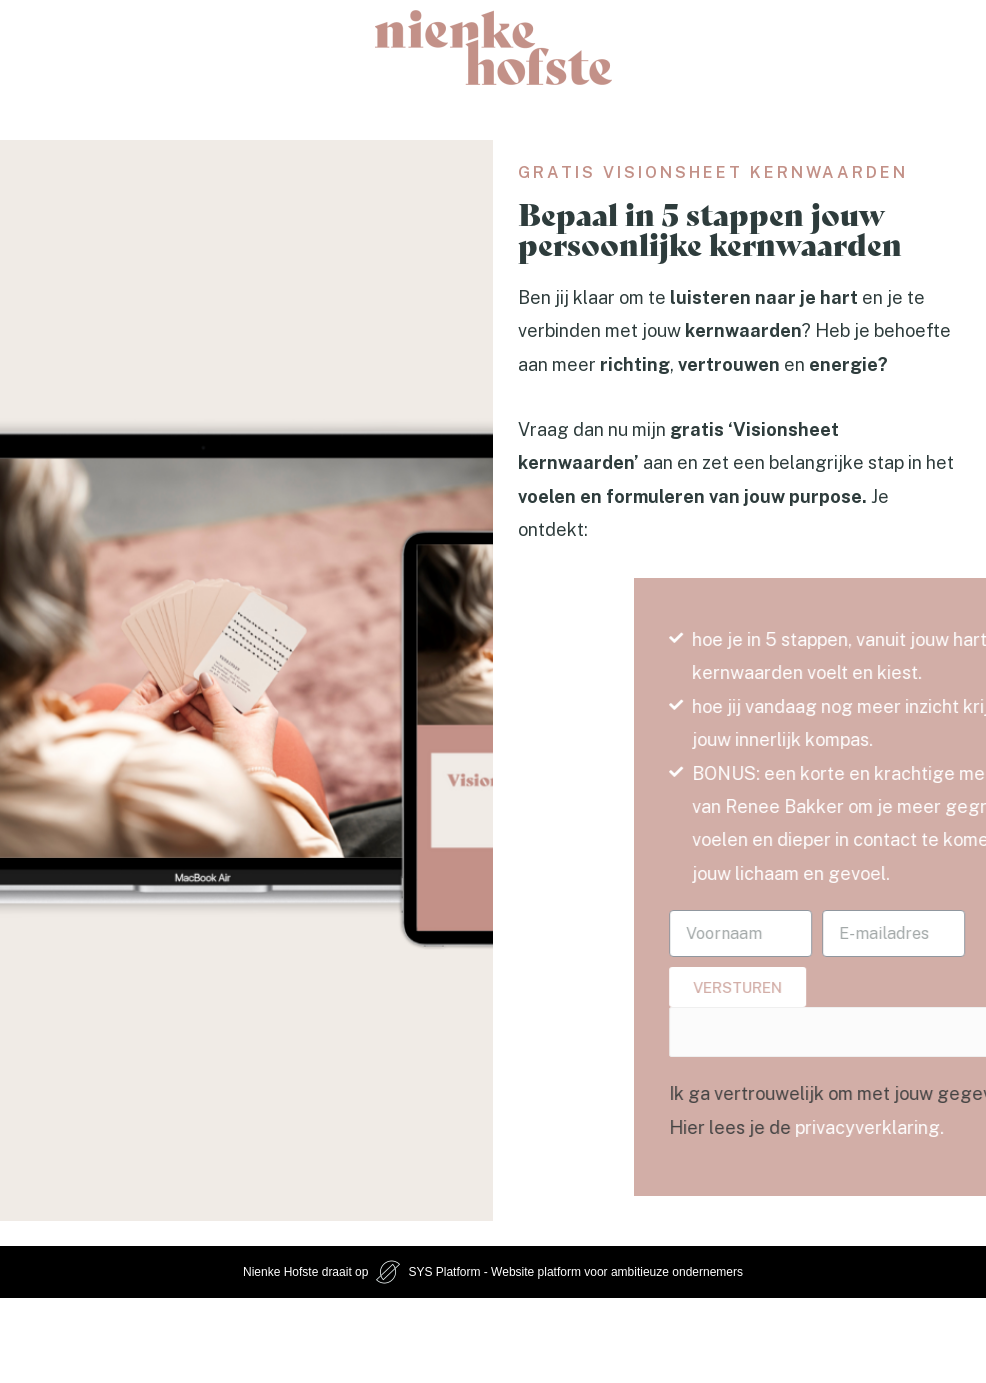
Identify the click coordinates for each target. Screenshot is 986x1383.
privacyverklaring (902, 1127)
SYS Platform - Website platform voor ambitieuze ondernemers (575, 1272)
